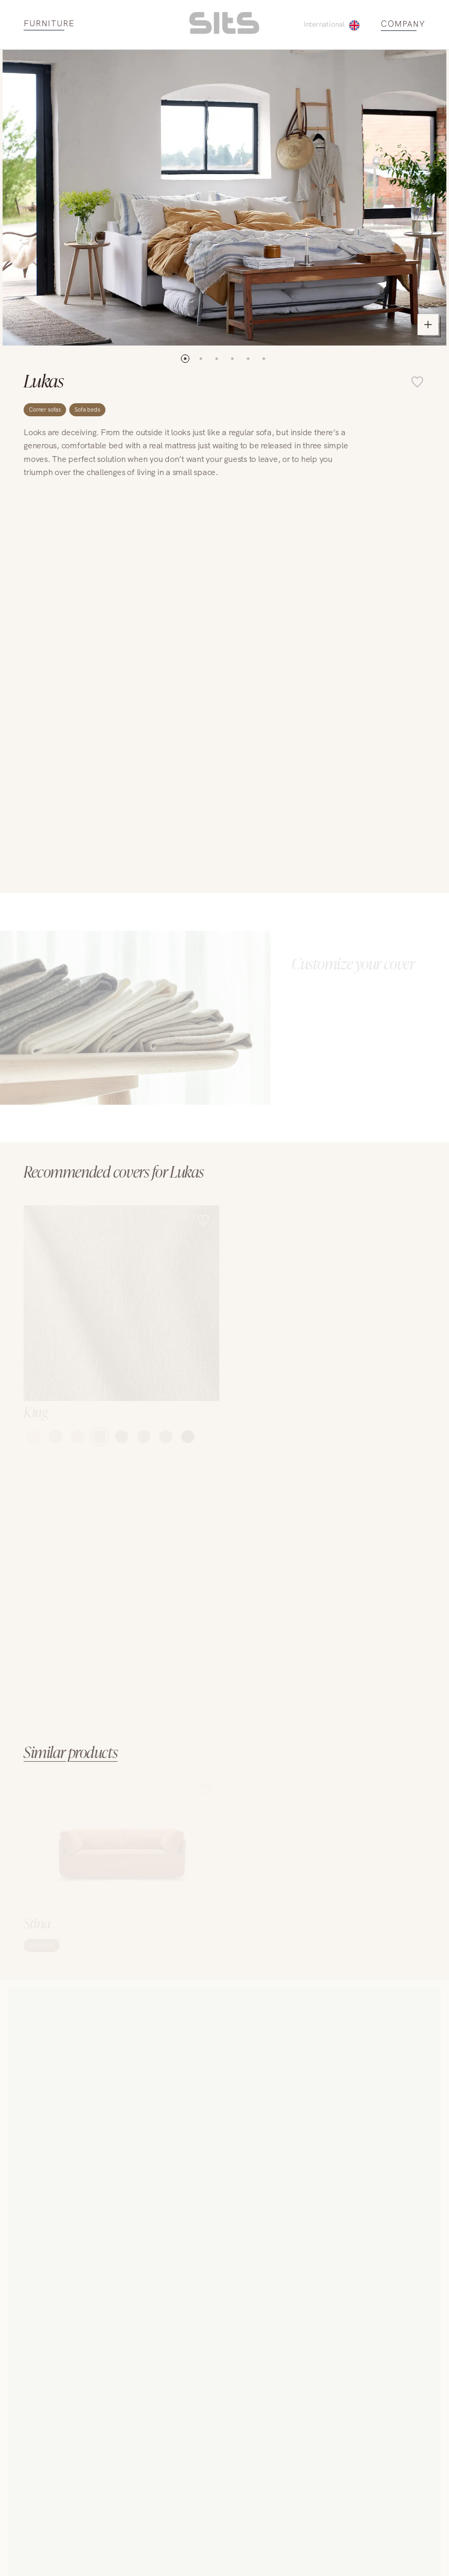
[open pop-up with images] (224, 198)
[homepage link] (224, 31)
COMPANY (403, 24)
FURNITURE (49, 24)
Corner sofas (45, 409)
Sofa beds (87, 409)
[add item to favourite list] (417, 383)
